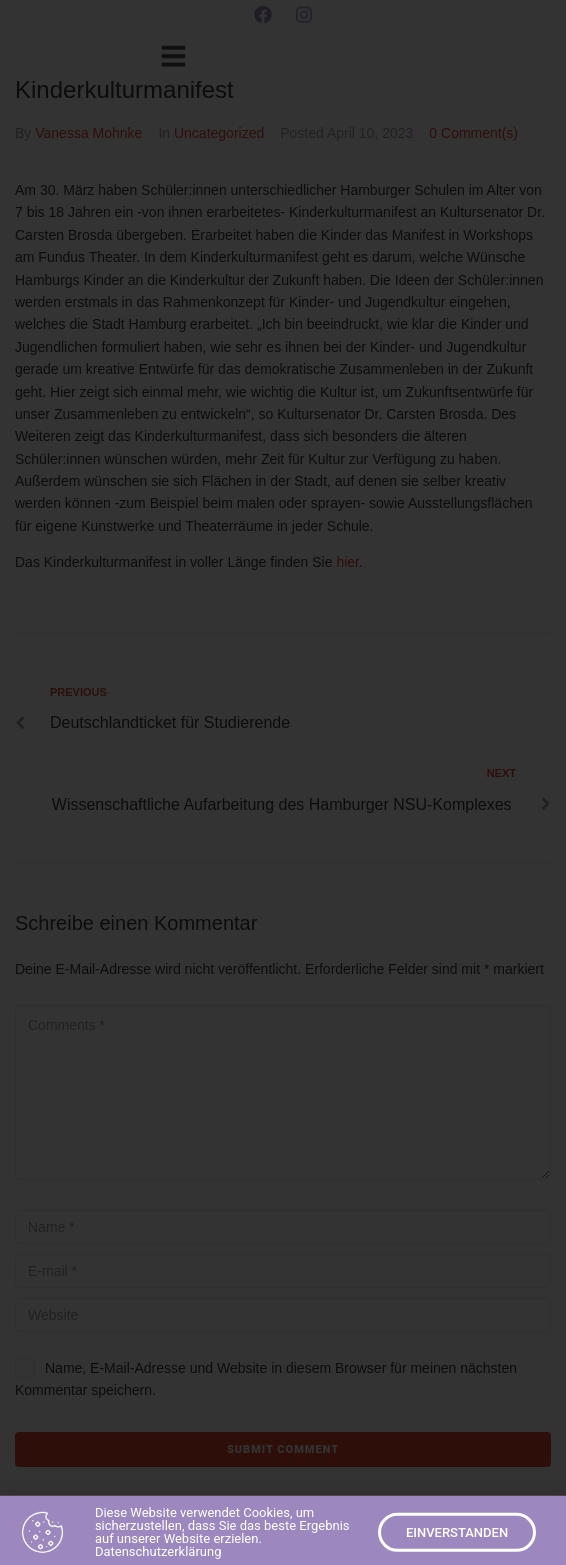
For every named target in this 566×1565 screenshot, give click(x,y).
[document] (283, 782)
